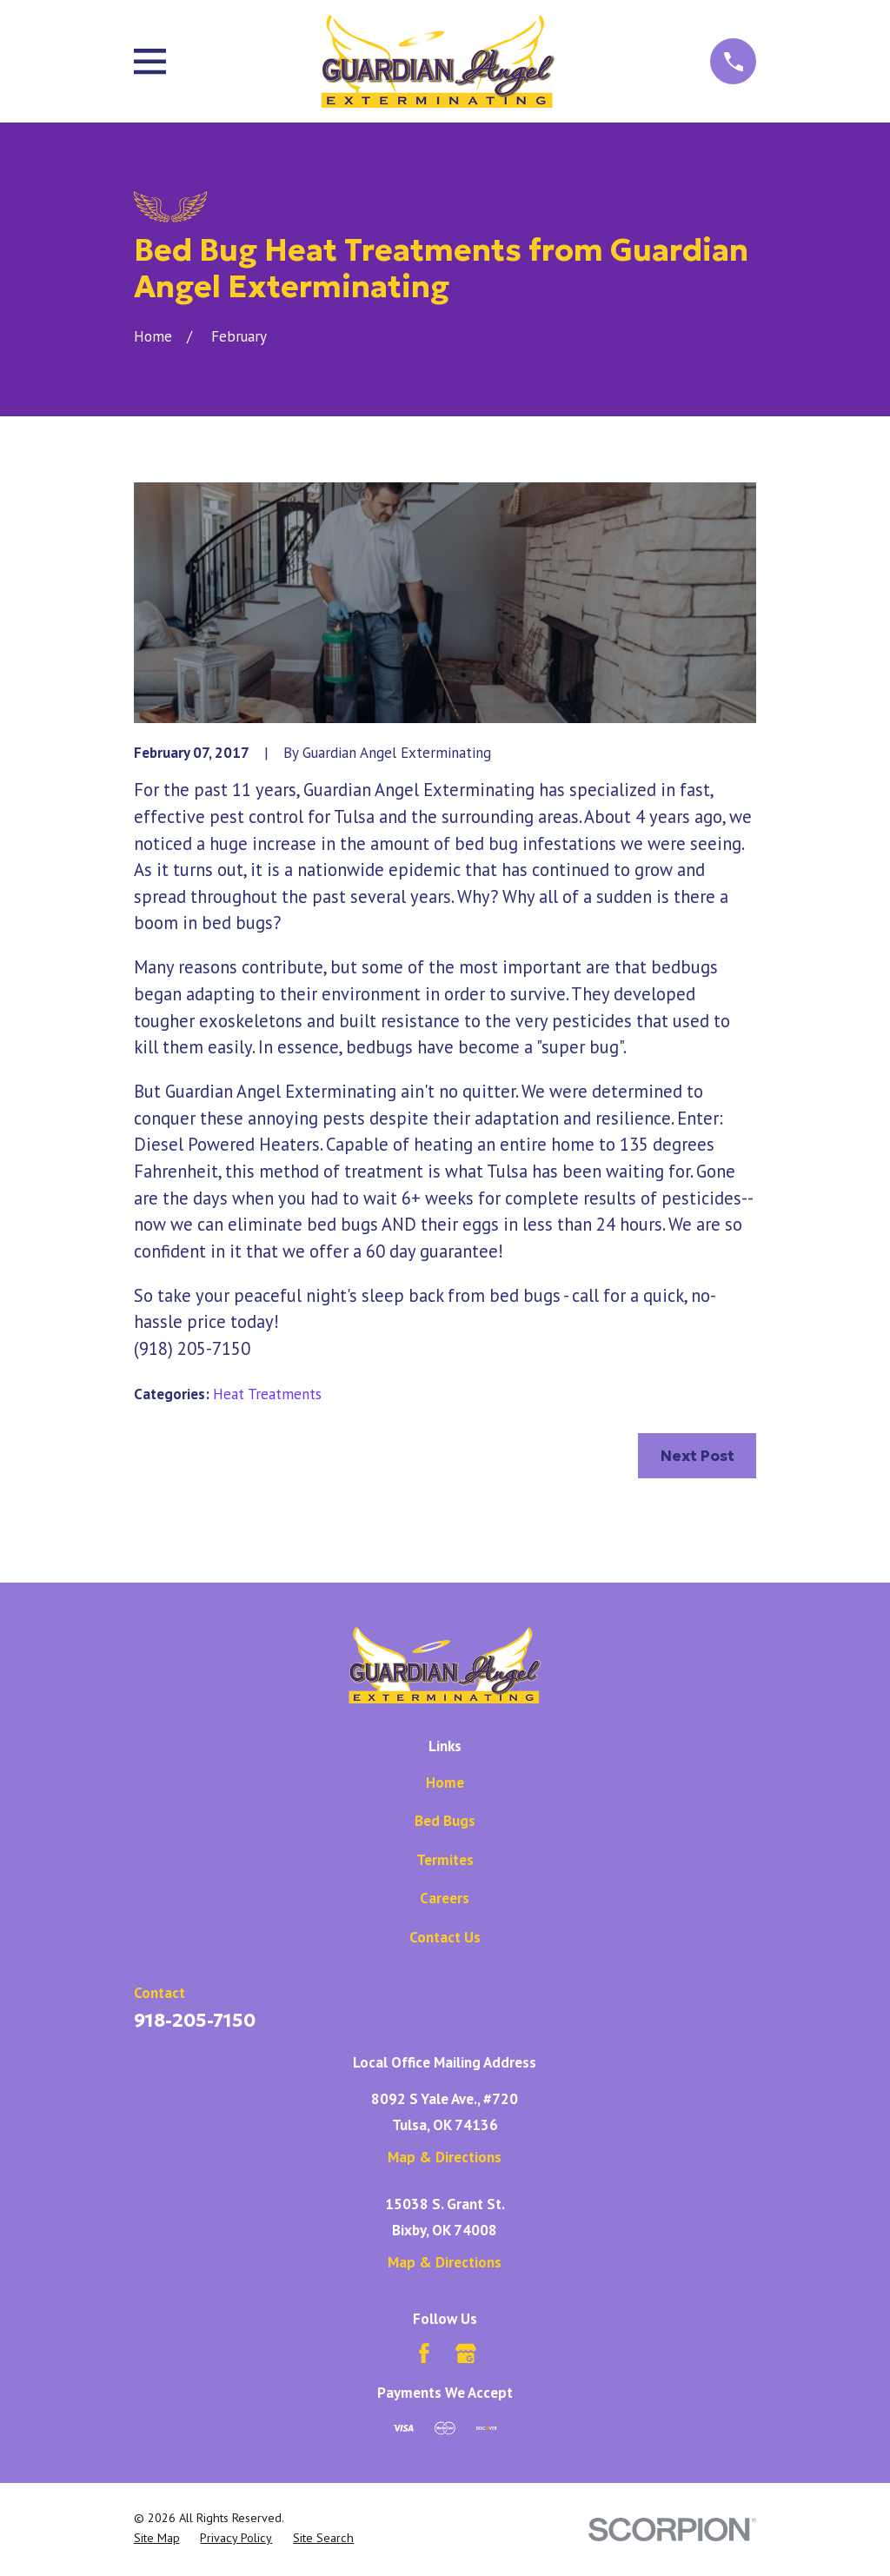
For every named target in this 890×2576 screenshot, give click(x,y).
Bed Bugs (445, 1820)
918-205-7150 (195, 2020)
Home (445, 1782)
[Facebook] (424, 2353)
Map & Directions (444, 2157)
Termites (445, 1859)
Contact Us (445, 1937)
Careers (444, 1898)
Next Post (697, 1455)
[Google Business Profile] (465, 2353)
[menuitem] (157, 2538)
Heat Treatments (267, 1394)
